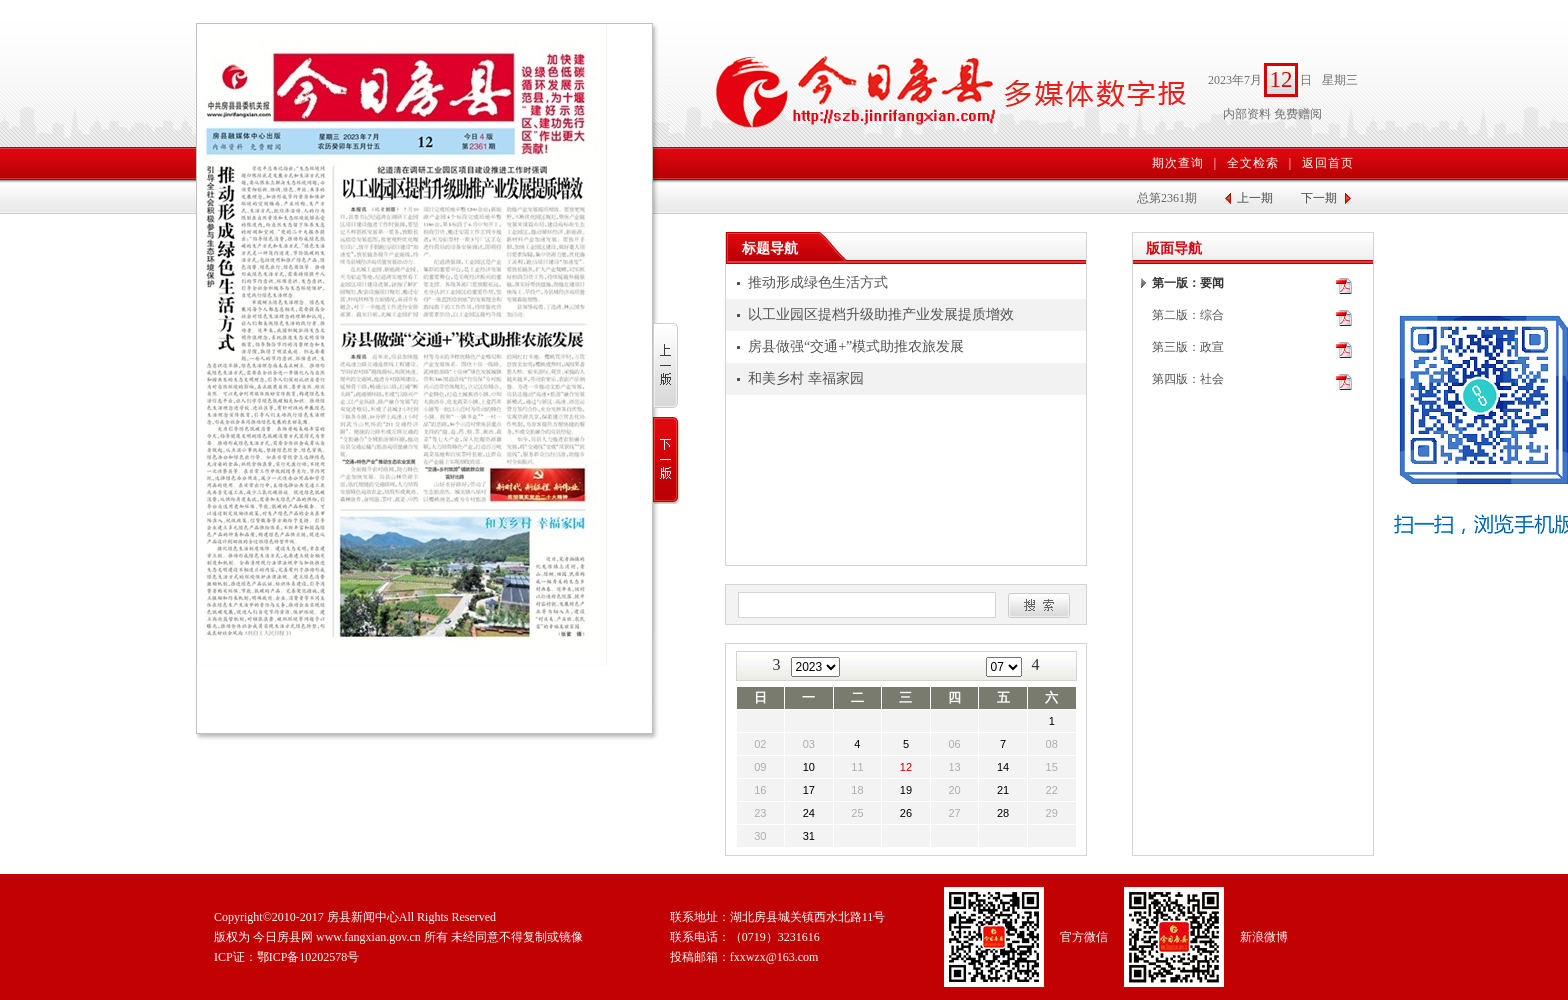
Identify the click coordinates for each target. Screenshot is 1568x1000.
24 (809, 813)
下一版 (666, 460)
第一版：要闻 (1188, 283)
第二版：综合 (1188, 315)
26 (906, 813)
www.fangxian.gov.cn (368, 937)
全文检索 (1253, 163)
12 (906, 767)
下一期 (1319, 198)
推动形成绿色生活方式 (818, 282)
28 (1003, 813)
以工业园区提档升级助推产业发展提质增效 (881, 314)
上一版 (666, 366)
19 (906, 790)
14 (1003, 767)
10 (809, 767)
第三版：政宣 (1188, 347)
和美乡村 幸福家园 (806, 378)
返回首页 (1328, 163)
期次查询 (1178, 163)
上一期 (1255, 198)
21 (1003, 790)
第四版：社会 (1188, 379)
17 (809, 790)
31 (809, 836)
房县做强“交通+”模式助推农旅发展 (856, 346)
